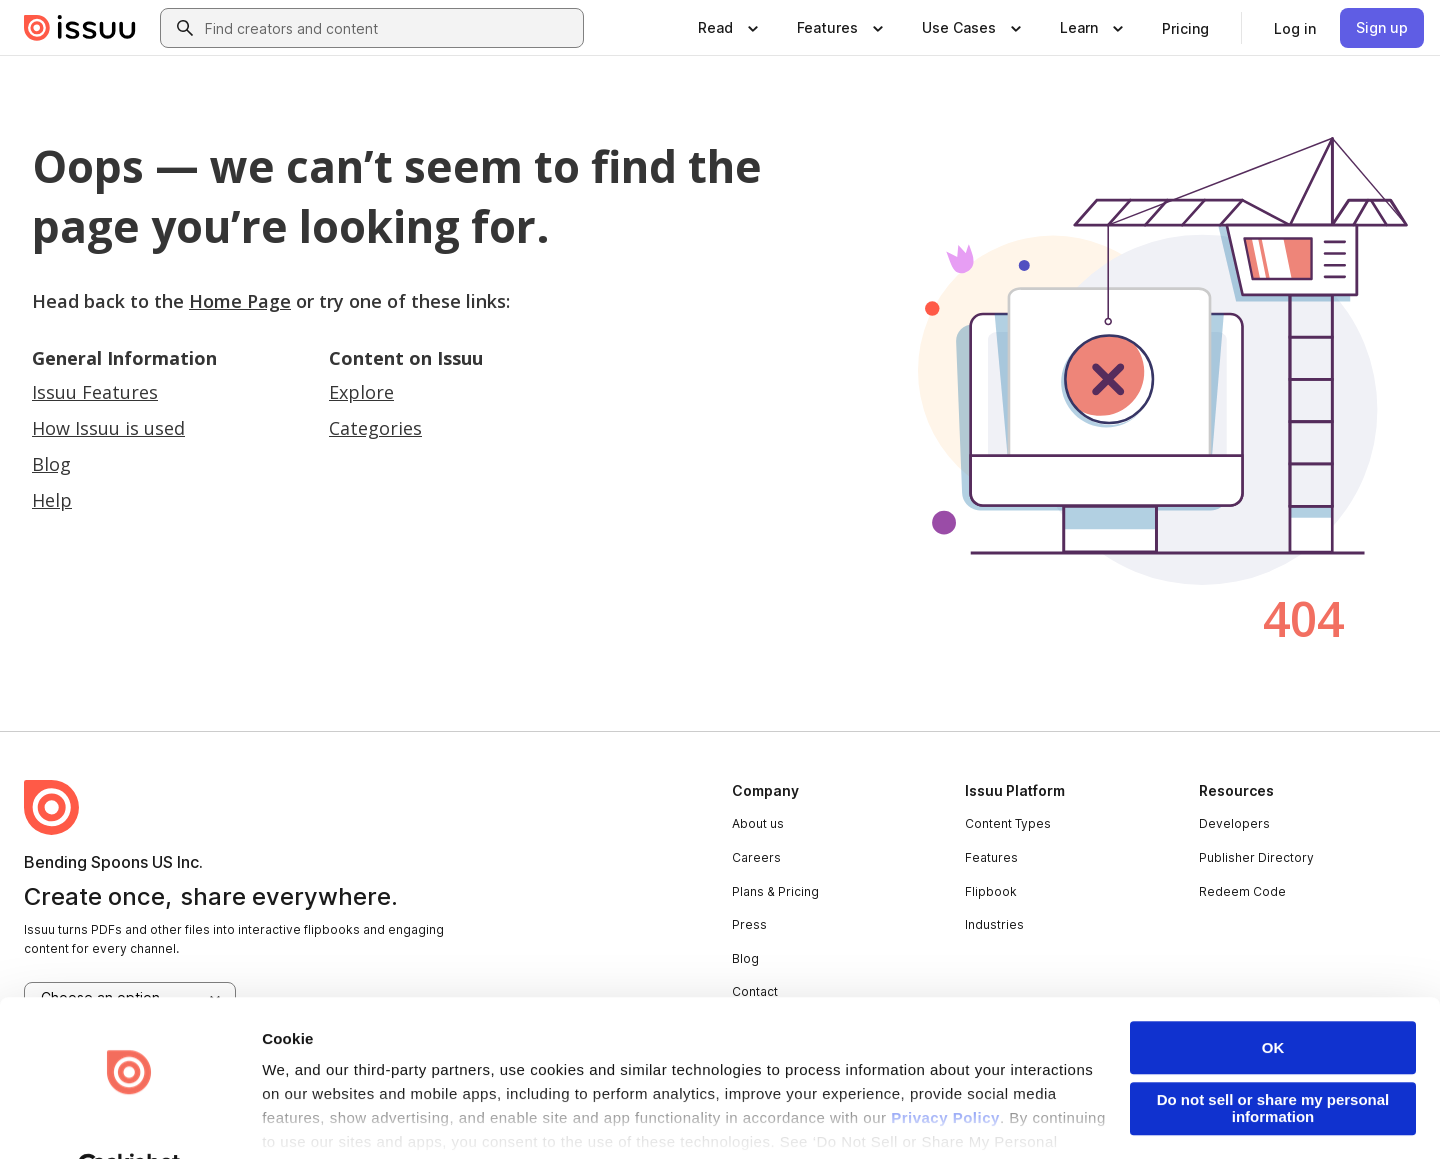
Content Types (1008, 823)
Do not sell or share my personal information (1273, 1060)
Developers (1234, 823)
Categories (375, 428)
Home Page (240, 301)
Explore (361, 392)
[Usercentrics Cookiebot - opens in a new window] (129, 1120)
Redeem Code (1242, 891)
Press (749, 924)
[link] (1185, 28)
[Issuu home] (80, 28)
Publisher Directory (1256, 857)
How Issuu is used (108, 428)
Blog (51, 464)
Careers (756, 857)
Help (52, 500)
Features (991, 857)
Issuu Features (95, 392)
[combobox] (390, 28)
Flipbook (991, 891)
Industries (994, 924)
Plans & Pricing (775, 891)
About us (758, 823)
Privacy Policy (945, 1070)
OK (1273, 999)
